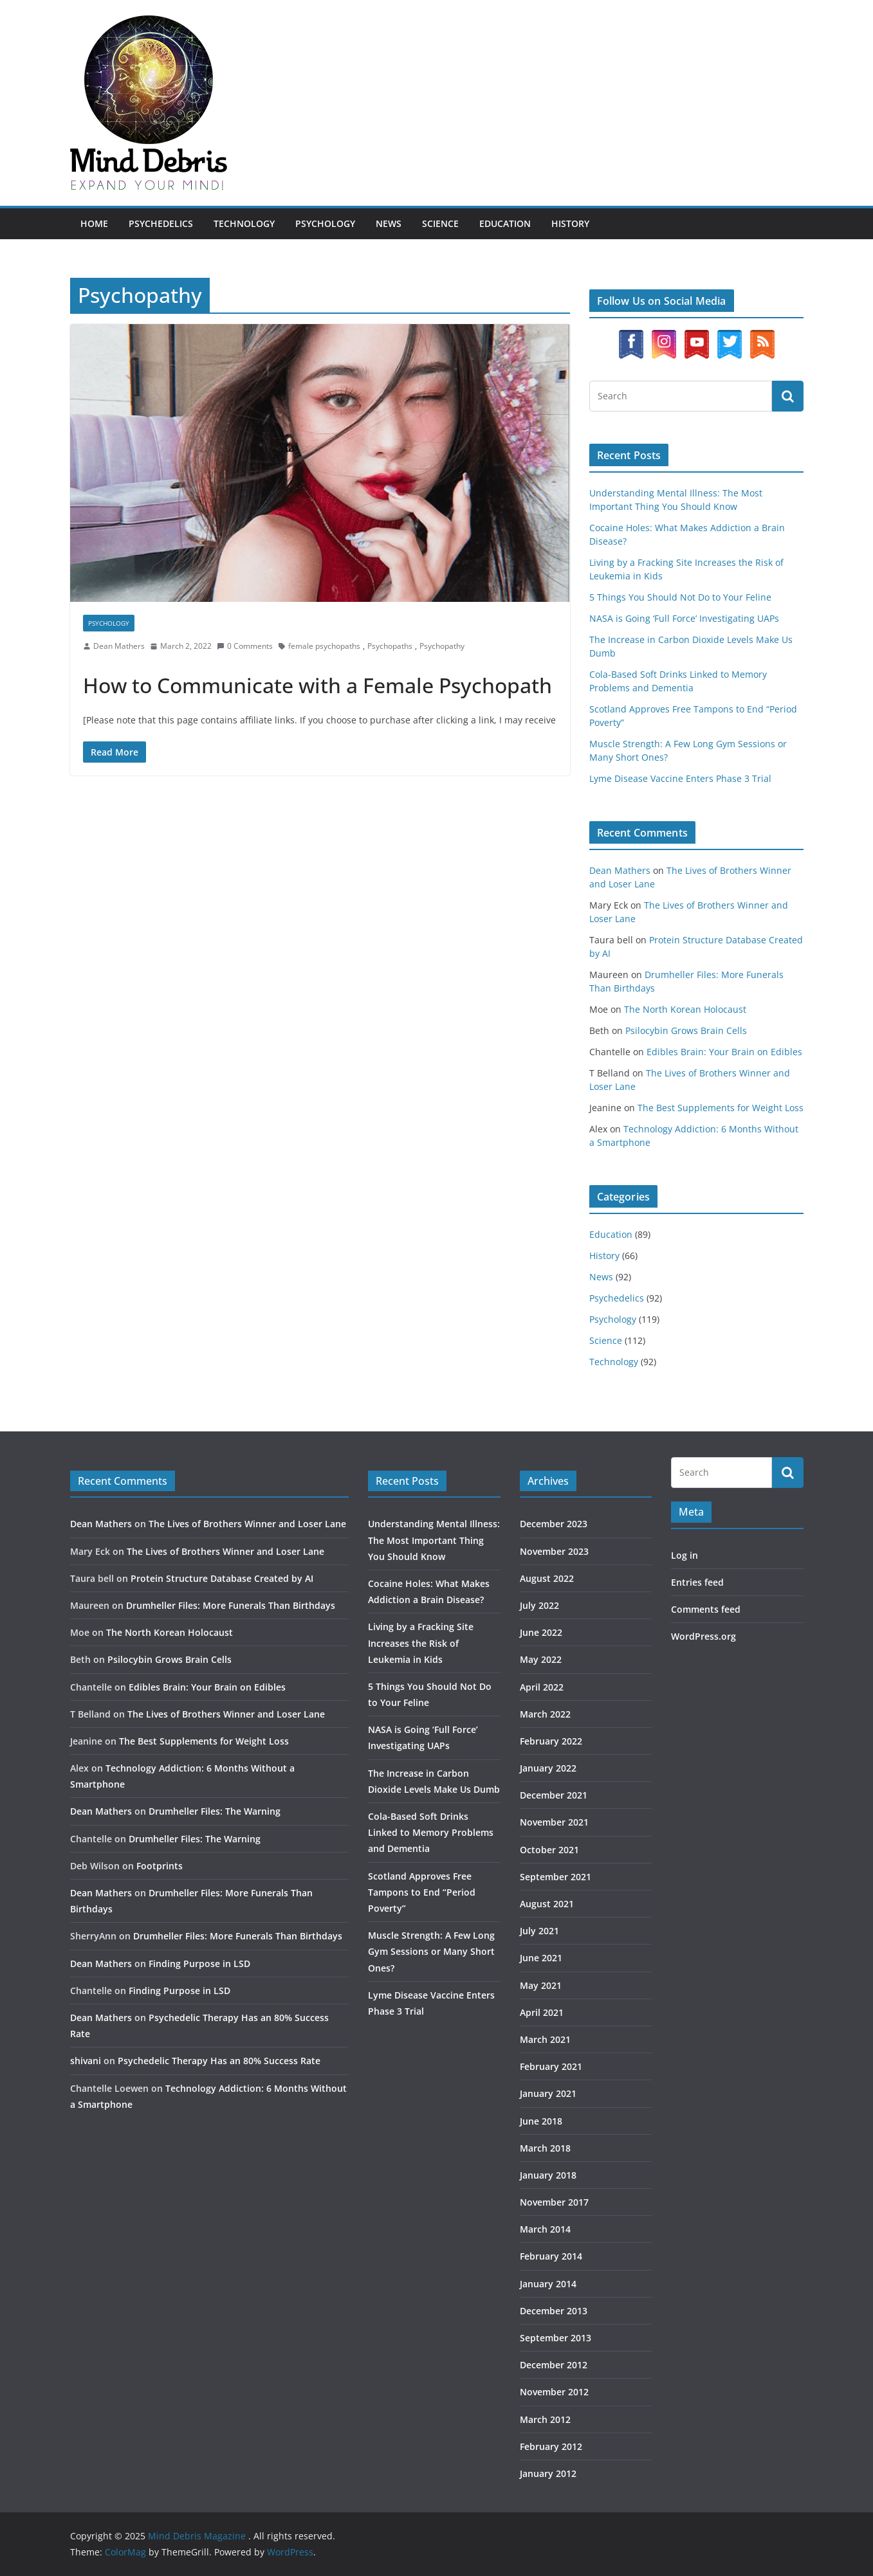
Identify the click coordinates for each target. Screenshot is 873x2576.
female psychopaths (324, 645)
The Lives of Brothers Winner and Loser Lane (247, 1524)
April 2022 (542, 1687)
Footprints (159, 1866)
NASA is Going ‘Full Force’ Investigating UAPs (684, 618)
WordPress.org (703, 1636)
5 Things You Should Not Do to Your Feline (680, 597)
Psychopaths (389, 645)
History (570, 223)
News (388, 223)
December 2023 (553, 1524)
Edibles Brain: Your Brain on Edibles (724, 1052)
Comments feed (705, 1609)
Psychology (325, 223)
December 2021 (553, 1795)
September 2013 (555, 2338)
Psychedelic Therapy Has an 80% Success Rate (219, 2060)
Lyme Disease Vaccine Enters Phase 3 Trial (680, 778)
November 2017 (554, 2202)
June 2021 (541, 1958)
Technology (244, 223)
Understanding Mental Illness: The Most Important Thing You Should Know (434, 1540)
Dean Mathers (119, 645)
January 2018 (548, 2175)
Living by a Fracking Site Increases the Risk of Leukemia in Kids (420, 1642)
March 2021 (545, 2039)
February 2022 (551, 1741)
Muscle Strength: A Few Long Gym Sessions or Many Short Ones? (431, 1951)
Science (440, 223)
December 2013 (553, 2311)
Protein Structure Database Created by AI (222, 1578)
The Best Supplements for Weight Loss (721, 1108)
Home (94, 223)
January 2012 (548, 2473)
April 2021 (542, 2012)
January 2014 (548, 2284)
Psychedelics (161, 223)
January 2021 (548, 2093)
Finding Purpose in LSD (199, 1963)
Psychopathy (441, 645)
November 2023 (554, 1551)
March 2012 (545, 2419)
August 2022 (547, 1578)
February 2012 (551, 2446)
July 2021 (539, 1931)
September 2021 (555, 1877)
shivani (85, 2060)
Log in (684, 1555)
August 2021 (547, 1904)
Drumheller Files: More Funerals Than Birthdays (230, 1605)
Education (505, 223)
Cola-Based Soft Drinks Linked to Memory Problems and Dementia (430, 1832)
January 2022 (548, 1768)
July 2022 (539, 1605)
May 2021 (541, 1985)
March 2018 (545, 2148)
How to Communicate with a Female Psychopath (317, 685)
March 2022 (545, 1714)
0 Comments (245, 645)
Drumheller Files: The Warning (214, 1811)
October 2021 (549, 1850)
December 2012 (553, 2365)
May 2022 (541, 1659)
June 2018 (541, 2121)
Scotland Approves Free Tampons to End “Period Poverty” (421, 1892)
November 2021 (554, 1822)
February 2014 (551, 2256)
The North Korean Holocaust (685, 1009)
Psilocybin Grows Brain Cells (686, 1030)
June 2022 (541, 1632)
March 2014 (545, 2229)
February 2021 (551, 2066)
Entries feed (697, 1582)
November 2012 (554, 2392)
